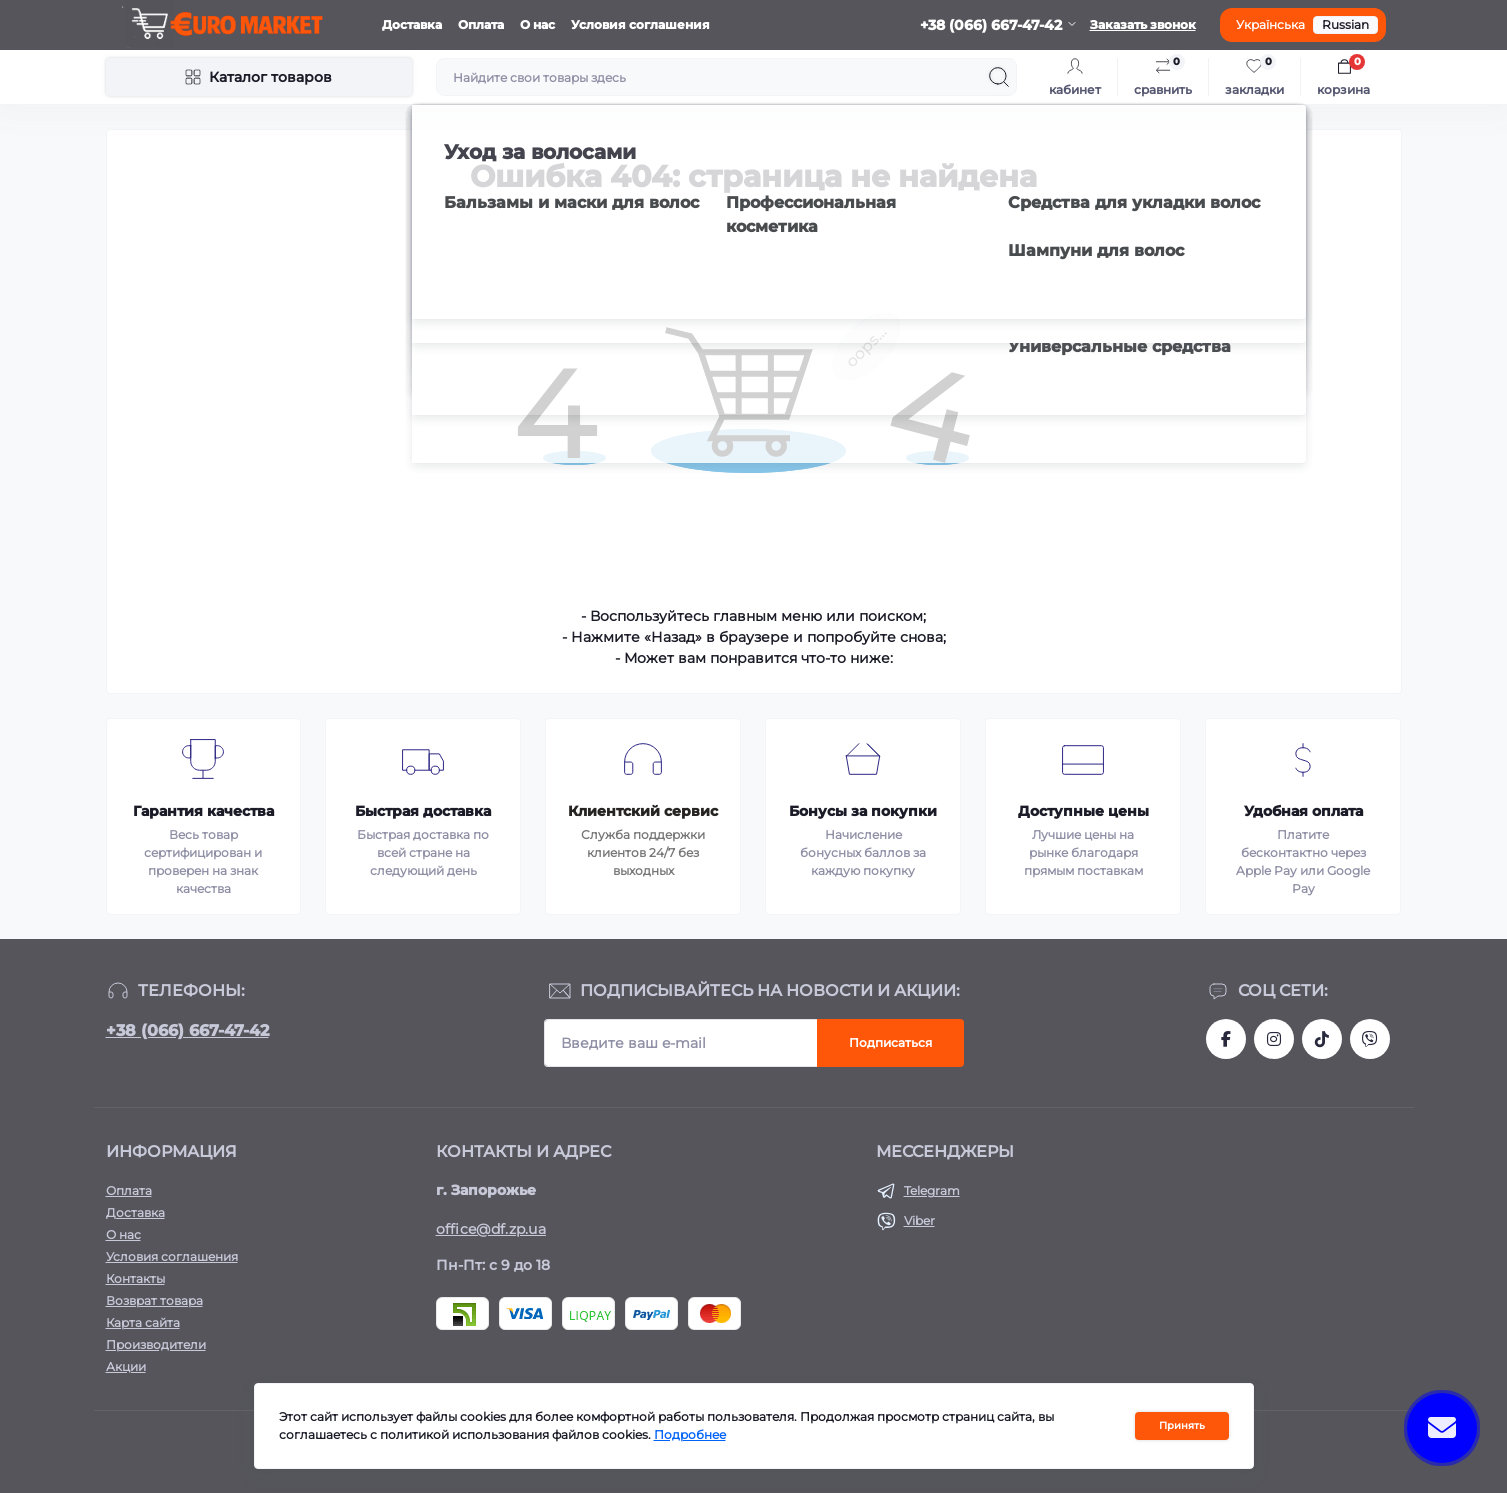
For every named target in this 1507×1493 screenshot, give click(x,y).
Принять (1182, 1425)
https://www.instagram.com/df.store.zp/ (1274, 1039)
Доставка (412, 24)
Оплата (481, 24)
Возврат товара (154, 1300)
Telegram (932, 1190)
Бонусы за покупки (863, 811)
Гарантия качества (203, 811)
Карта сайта (143, 1322)
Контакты (135, 1278)
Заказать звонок (1143, 24)
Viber (919, 1220)
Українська (1270, 24)
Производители (156, 1344)
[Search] (999, 77)
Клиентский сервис (643, 811)
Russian (1345, 24)
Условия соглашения (640, 24)
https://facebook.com (1226, 1039)
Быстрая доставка (423, 811)
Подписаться (890, 1042)
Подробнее (690, 1434)
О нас (537, 24)
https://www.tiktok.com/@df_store (1322, 1039)
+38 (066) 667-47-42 (187, 1030)
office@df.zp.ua (491, 1229)
